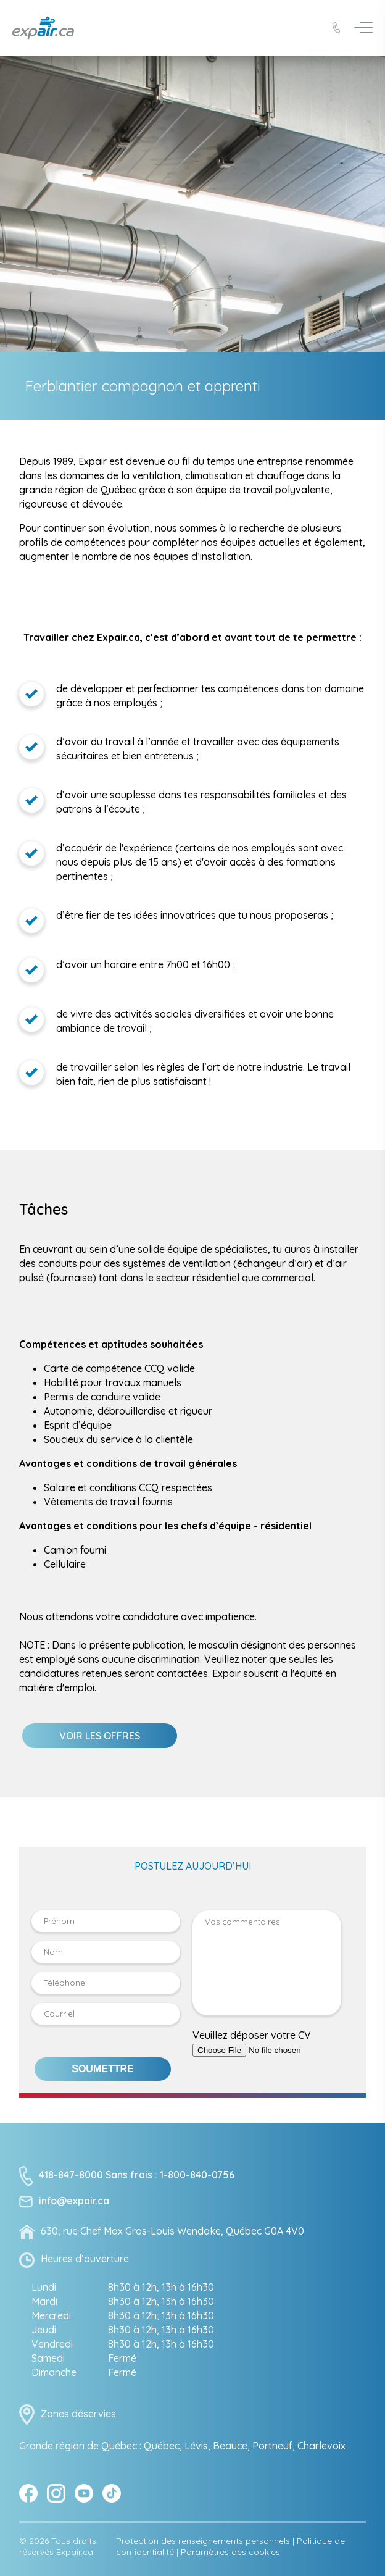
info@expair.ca (74, 2219)
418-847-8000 (71, 2193)
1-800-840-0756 (197, 2193)
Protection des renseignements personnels (203, 2559)
